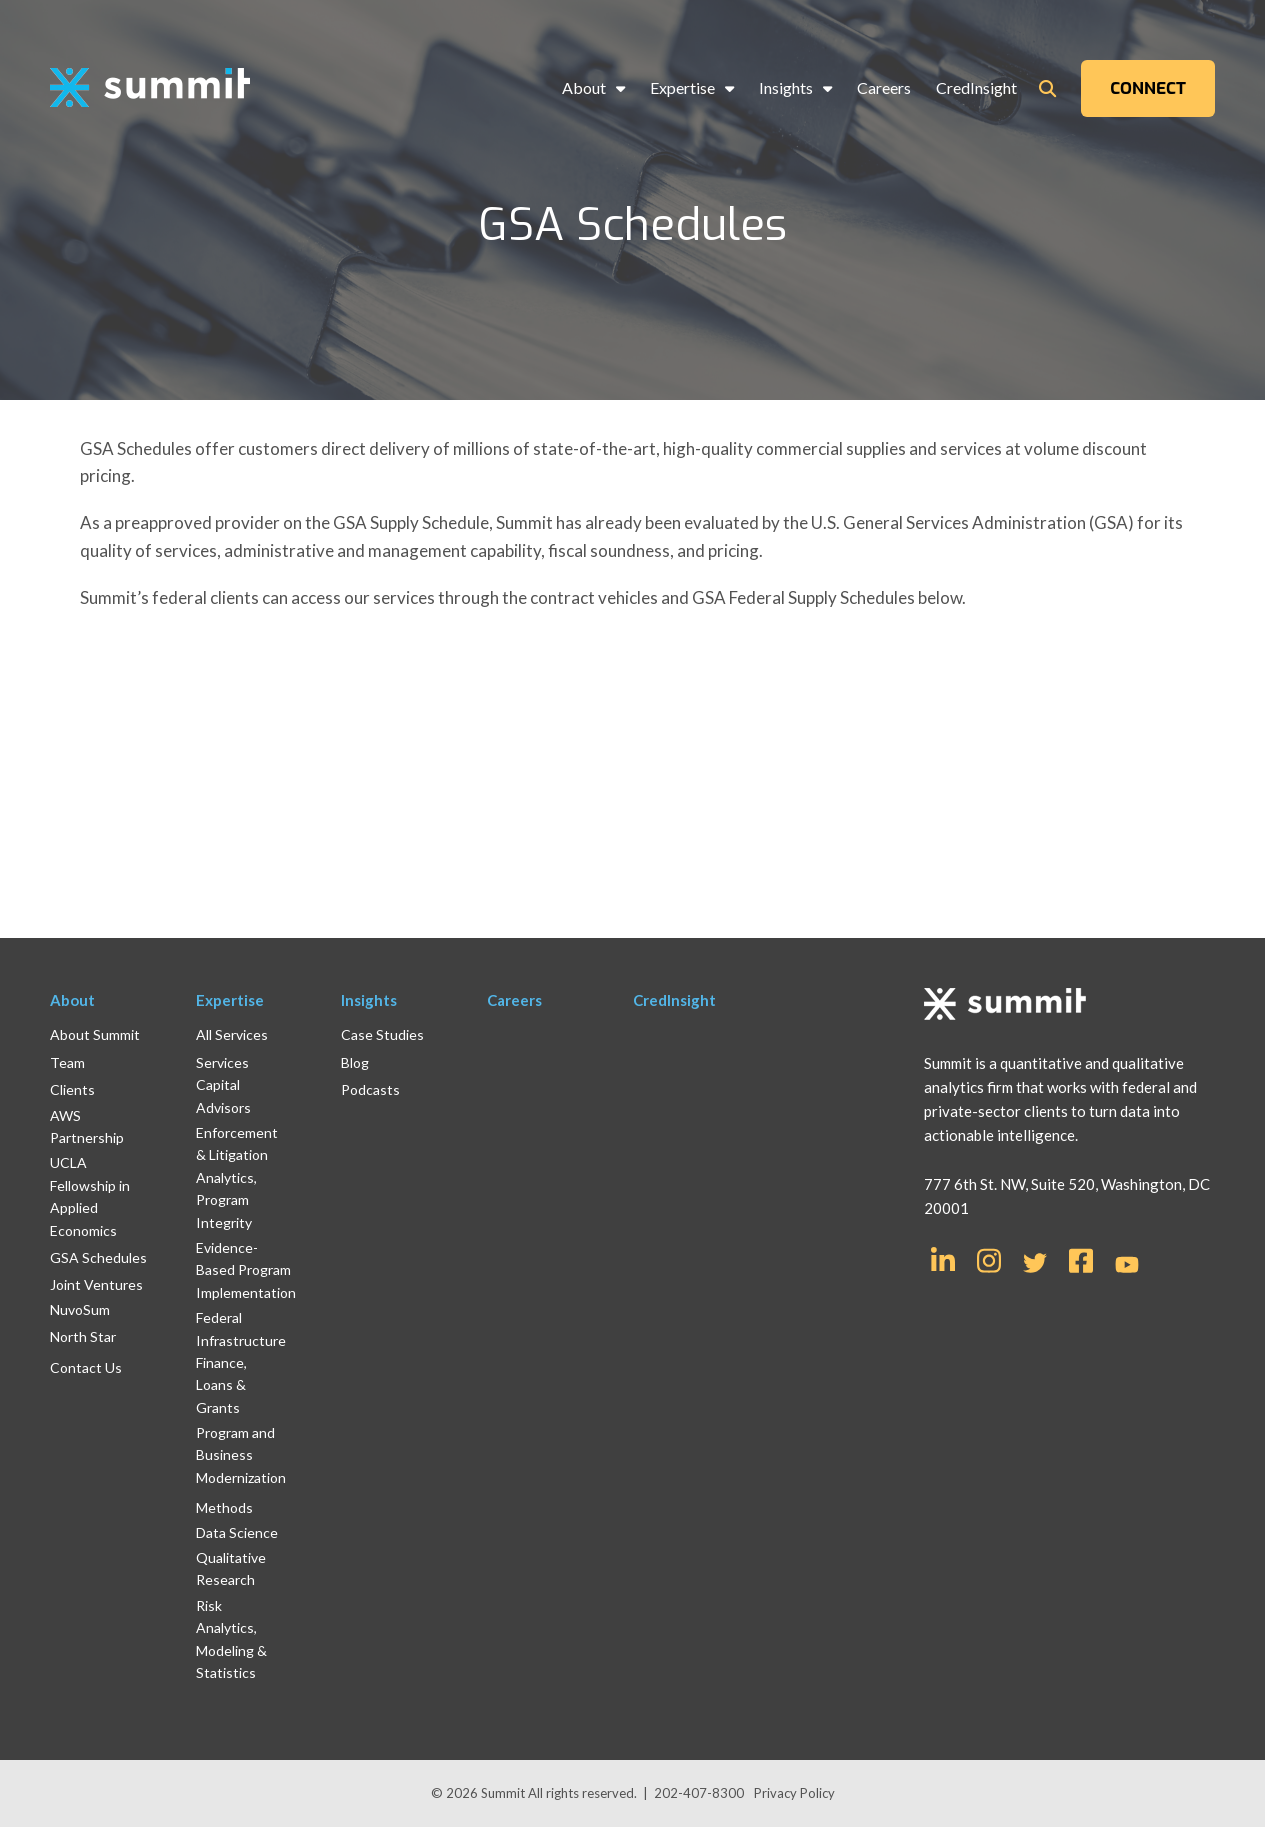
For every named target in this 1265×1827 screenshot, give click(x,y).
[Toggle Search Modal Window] (1047, 88)
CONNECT (1148, 88)
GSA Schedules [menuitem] (98, 1257)
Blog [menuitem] (355, 1062)
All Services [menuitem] (232, 1034)
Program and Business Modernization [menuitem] (241, 1455)
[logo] (150, 88)
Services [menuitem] (222, 1062)
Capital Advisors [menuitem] (223, 1095)
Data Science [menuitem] (237, 1532)
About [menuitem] (584, 87)
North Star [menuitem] (83, 1336)
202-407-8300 (699, 1793)
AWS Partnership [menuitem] (87, 1126)
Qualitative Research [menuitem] (231, 1568)
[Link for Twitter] (1035, 1263)
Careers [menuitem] (884, 87)
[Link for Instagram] (989, 1259)
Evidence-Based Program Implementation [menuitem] (246, 1270)
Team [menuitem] (67, 1062)
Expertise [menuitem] (682, 87)
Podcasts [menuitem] (370, 1089)
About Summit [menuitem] (95, 1034)
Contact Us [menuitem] (86, 1367)
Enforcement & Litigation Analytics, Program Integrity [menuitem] (237, 1177)
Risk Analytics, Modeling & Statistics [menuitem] (231, 1639)
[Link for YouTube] (1127, 1266)
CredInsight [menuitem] (976, 87)
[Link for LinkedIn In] (943, 1259)
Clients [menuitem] (72, 1089)
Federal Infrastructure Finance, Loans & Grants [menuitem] (241, 1362)
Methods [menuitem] (224, 1507)
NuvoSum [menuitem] (80, 1309)
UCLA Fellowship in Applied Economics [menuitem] (90, 1196)
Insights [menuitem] (786, 87)
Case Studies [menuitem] (382, 1034)
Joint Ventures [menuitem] (96, 1284)
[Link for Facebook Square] (1081, 1259)
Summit (504, 1793)
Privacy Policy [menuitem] (794, 1793)
